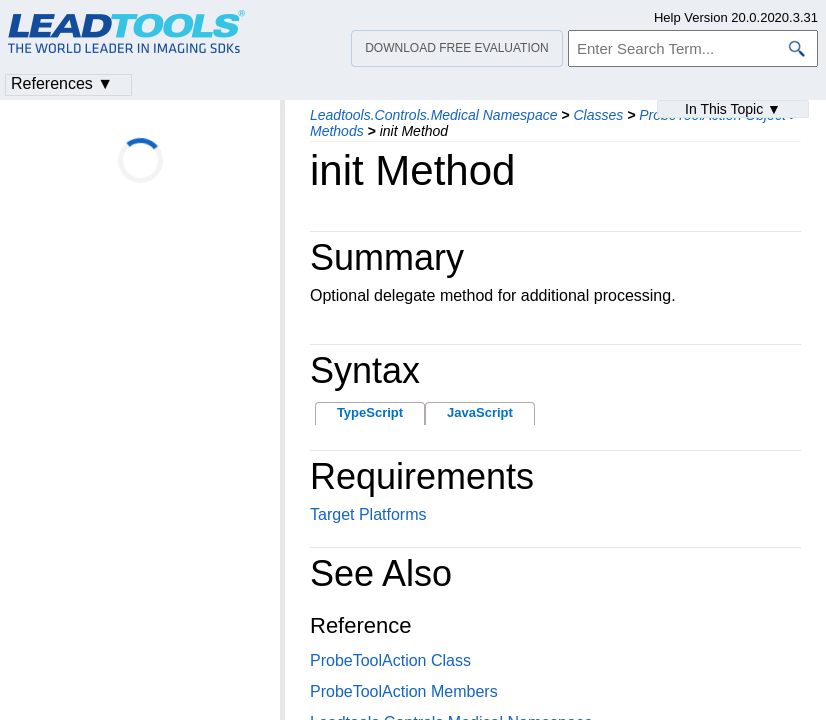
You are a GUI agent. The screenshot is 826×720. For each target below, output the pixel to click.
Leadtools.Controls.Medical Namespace (433, 115)
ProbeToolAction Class (390, 660)
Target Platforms (368, 514)
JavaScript (480, 412)
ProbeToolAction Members (404, 691)
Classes (598, 115)
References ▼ (62, 83)
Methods (337, 131)
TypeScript (370, 412)
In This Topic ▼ (733, 109)
